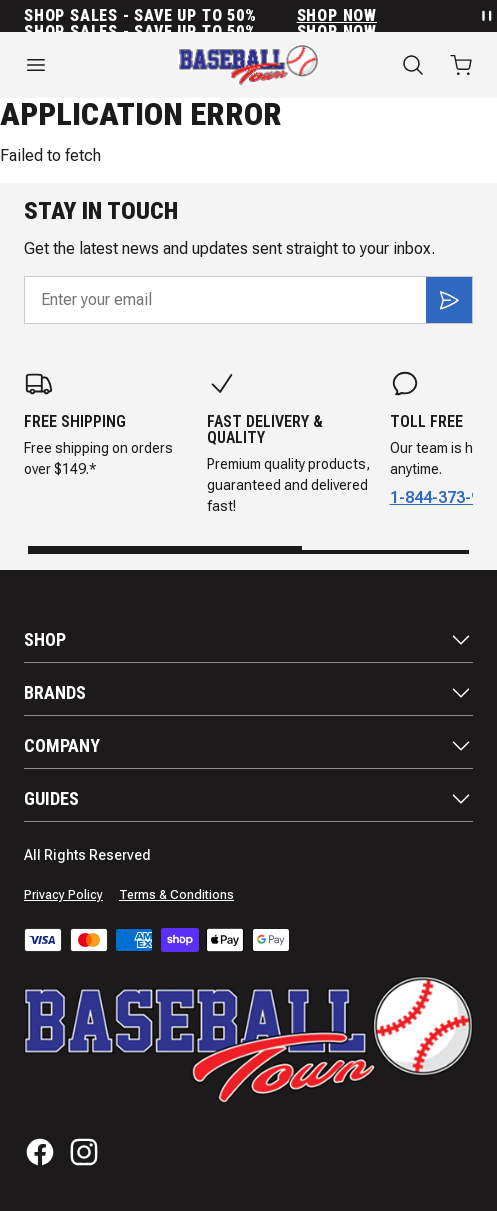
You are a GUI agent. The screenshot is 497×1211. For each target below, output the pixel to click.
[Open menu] (77, 65)
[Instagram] (84, 1152)
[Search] (413, 65)
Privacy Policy (63, 895)
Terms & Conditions (176, 895)
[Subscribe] (449, 300)
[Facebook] (40, 1152)
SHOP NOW (337, 16)
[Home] (248, 65)
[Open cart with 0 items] (461, 65)
